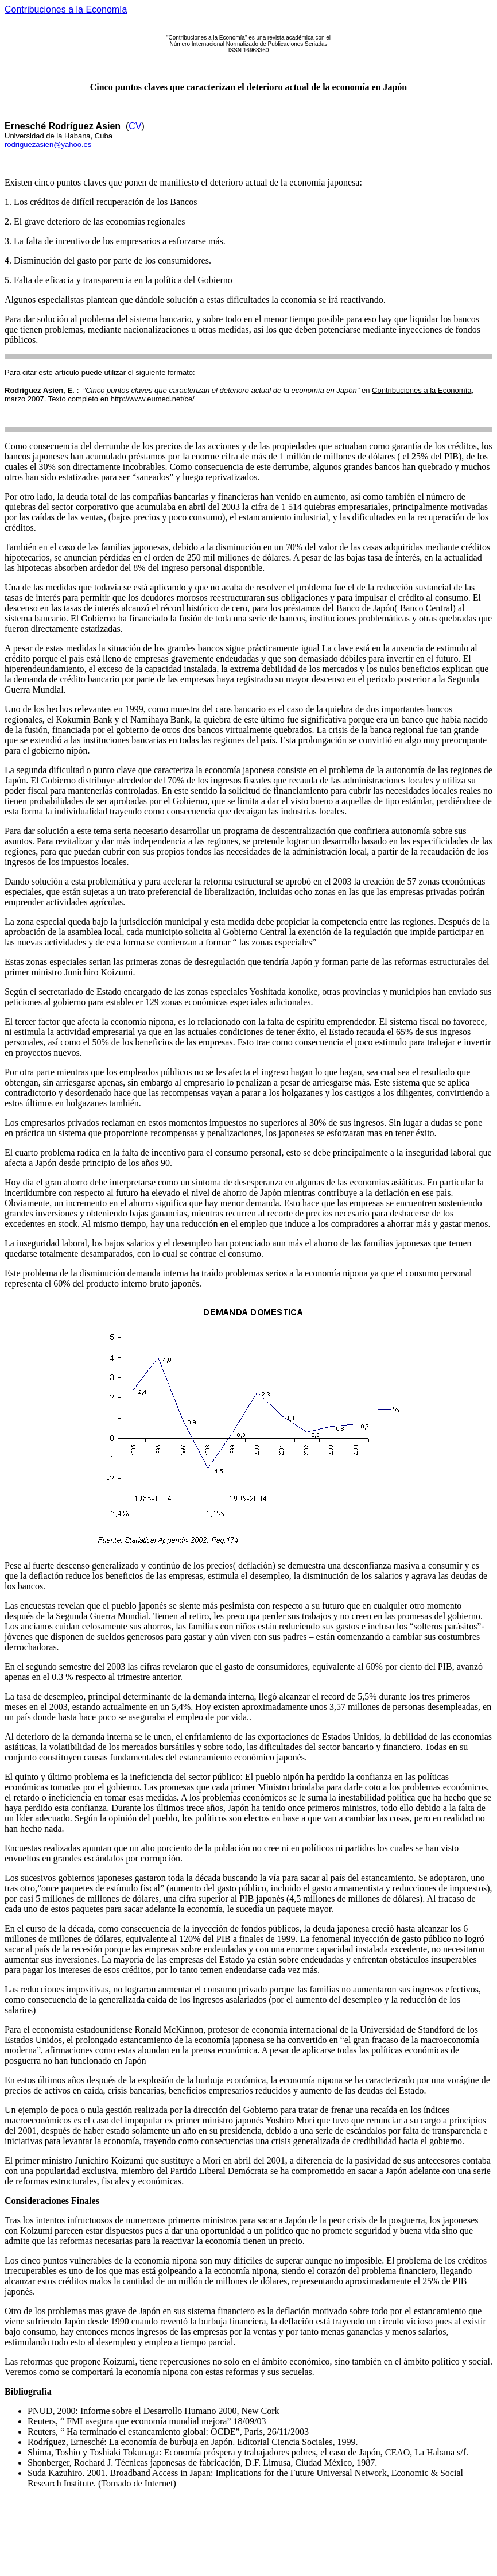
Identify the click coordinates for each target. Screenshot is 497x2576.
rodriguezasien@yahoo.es (48, 144)
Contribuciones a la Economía (66, 9)
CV (135, 126)
